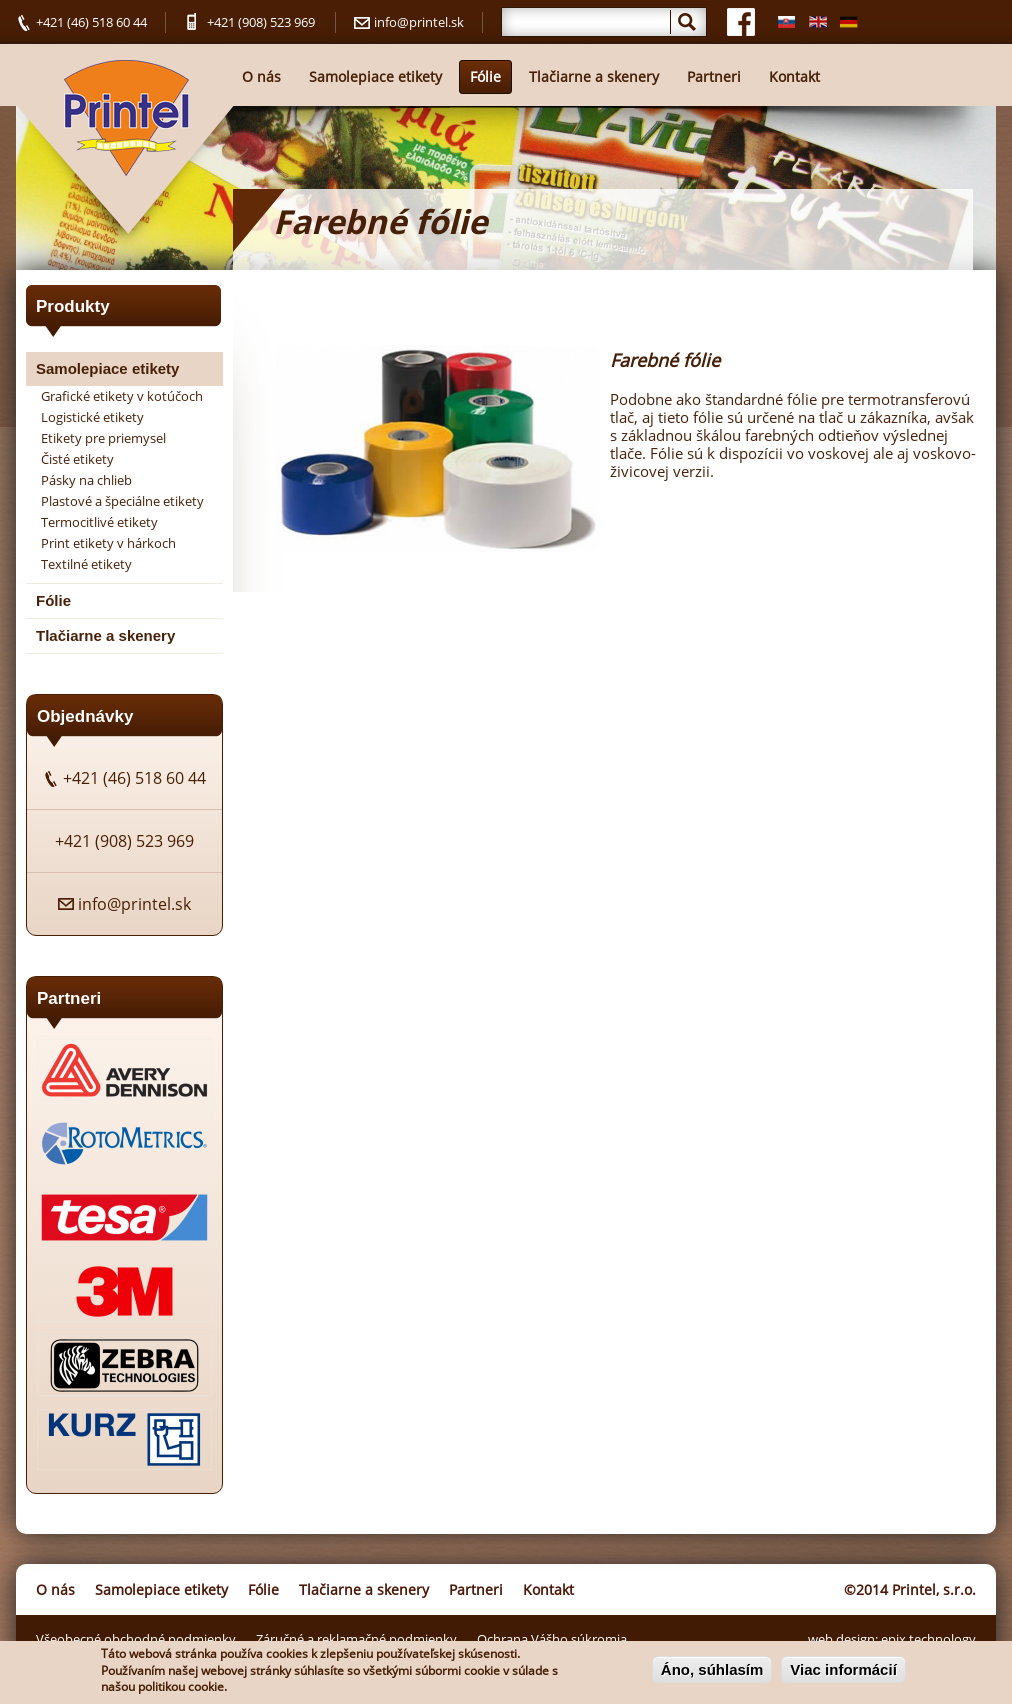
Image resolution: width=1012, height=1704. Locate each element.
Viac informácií (843, 1671)
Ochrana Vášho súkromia (552, 1639)
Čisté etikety (77, 459)
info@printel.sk (419, 22)
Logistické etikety (92, 417)
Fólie (485, 76)
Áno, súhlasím (712, 1671)
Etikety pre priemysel (103, 438)
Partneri (714, 76)
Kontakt (794, 76)
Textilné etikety (86, 564)
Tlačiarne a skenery (594, 76)
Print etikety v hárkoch (108, 543)
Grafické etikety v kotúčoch (122, 396)
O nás (261, 76)
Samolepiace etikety (375, 76)
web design (841, 1639)
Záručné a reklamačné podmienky (356, 1639)
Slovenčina (782, 21)
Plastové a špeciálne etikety (122, 501)
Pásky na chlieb (86, 480)
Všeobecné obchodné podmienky (136, 1639)
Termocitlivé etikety (99, 522)
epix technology (928, 1639)
